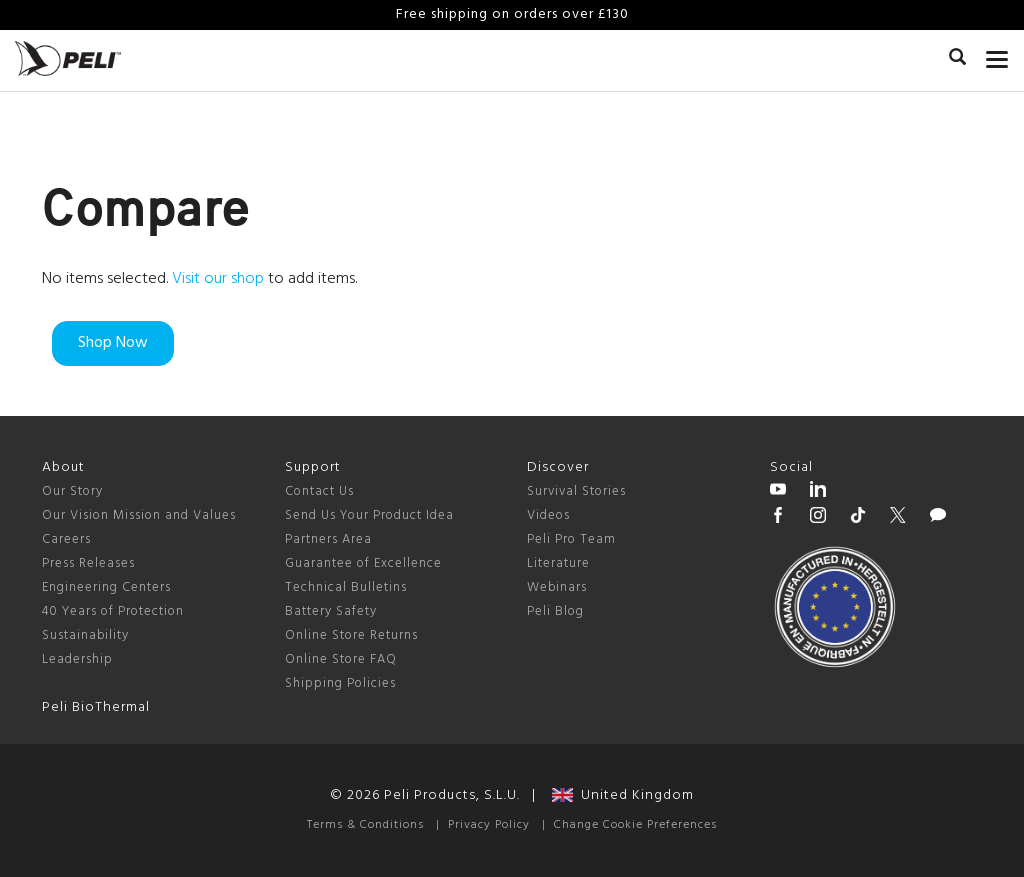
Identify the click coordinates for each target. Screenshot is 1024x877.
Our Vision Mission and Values (139, 515)
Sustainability (85, 635)
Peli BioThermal (96, 707)
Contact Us (319, 491)
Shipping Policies (340, 683)
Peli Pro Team (571, 539)
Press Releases (88, 563)
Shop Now (113, 343)
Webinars (557, 587)
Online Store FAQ (341, 659)
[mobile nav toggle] (997, 55)
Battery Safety (331, 611)
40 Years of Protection (113, 611)
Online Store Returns (351, 635)
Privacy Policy (489, 825)
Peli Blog (555, 611)
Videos (548, 515)
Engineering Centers (106, 587)
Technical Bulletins (346, 587)
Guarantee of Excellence (363, 563)
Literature (558, 563)
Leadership (77, 659)
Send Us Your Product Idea (369, 515)
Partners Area (328, 539)
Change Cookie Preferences (635, 825)
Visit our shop (218, 279)
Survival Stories (576, 491)
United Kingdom (623, 795)
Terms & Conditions (365, 825)
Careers (66, 539)
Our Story (72, 491)
